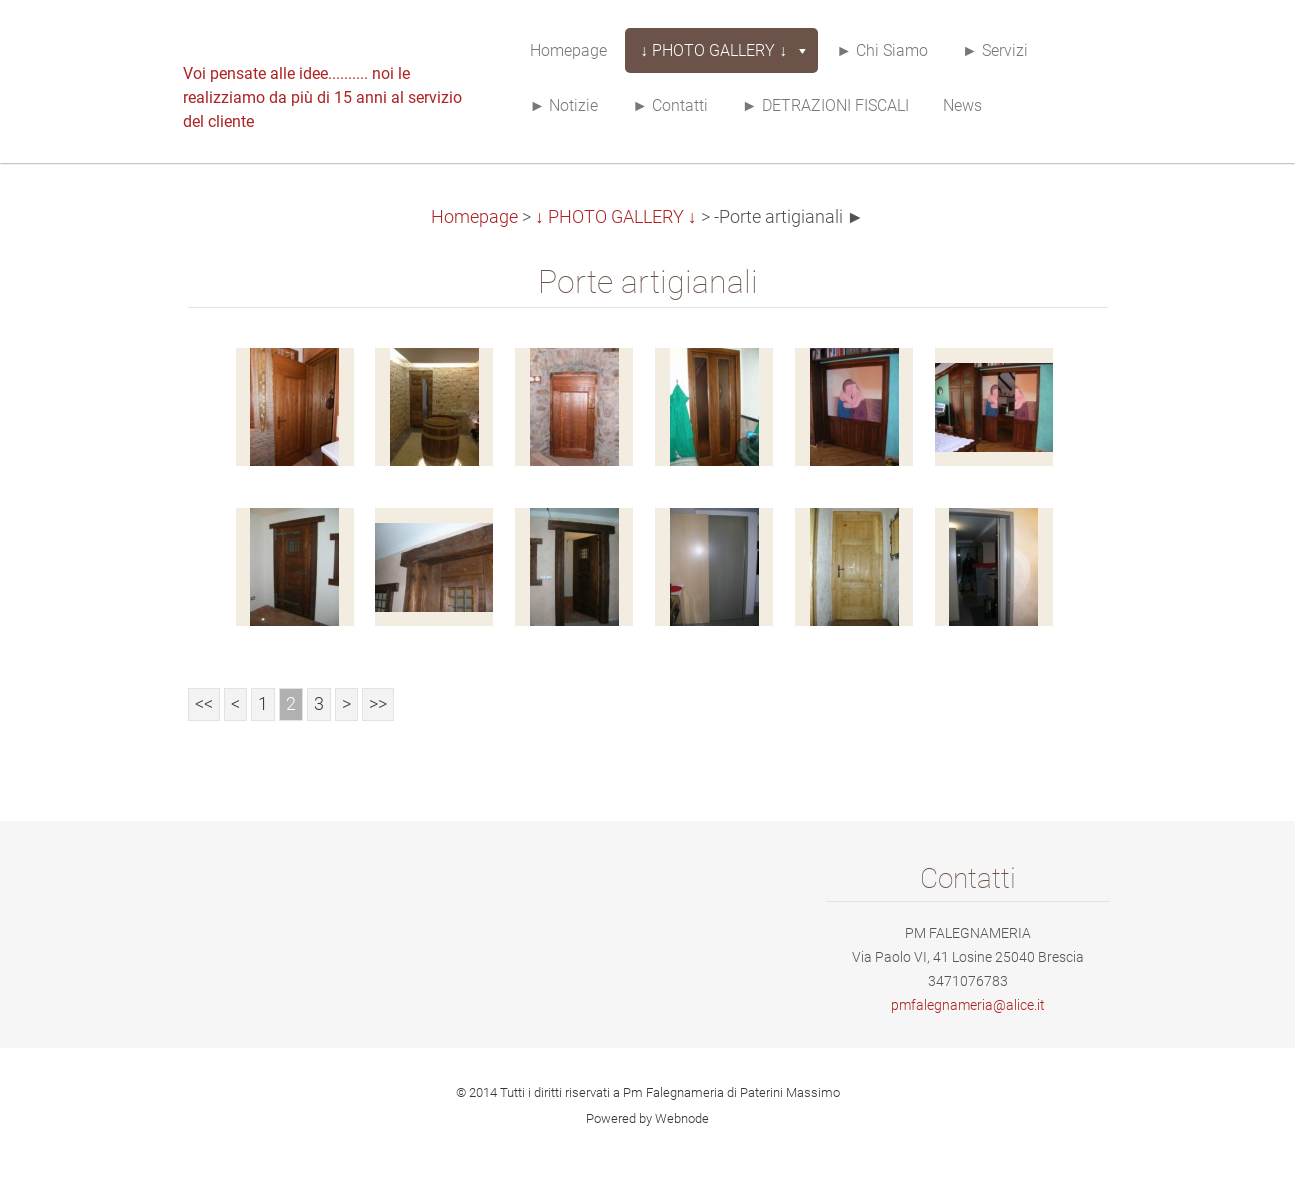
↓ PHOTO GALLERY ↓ (616, 217)
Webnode (682, 1118)
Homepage (474, 217)
